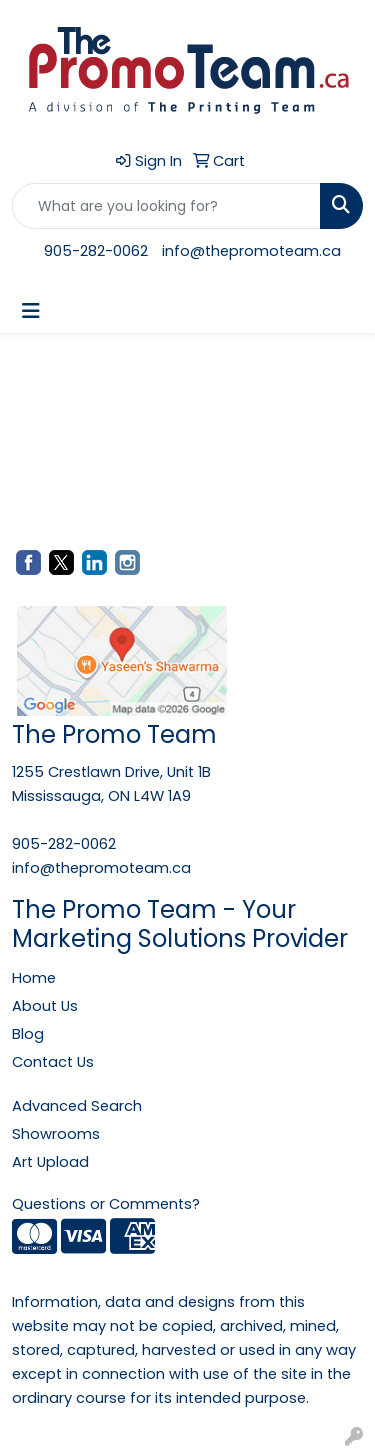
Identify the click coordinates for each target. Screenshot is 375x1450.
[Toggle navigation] (31, 311)
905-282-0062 (96, 251)
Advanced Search (77, 1106)
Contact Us (53, 1062)
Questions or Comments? (106, 1204)
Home (34, 978)
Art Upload (50, 1162)
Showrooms (56, 1134)
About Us (45, 1006)
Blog (28, 1034)
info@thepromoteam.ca (251, 251)
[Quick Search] (166, 206)
